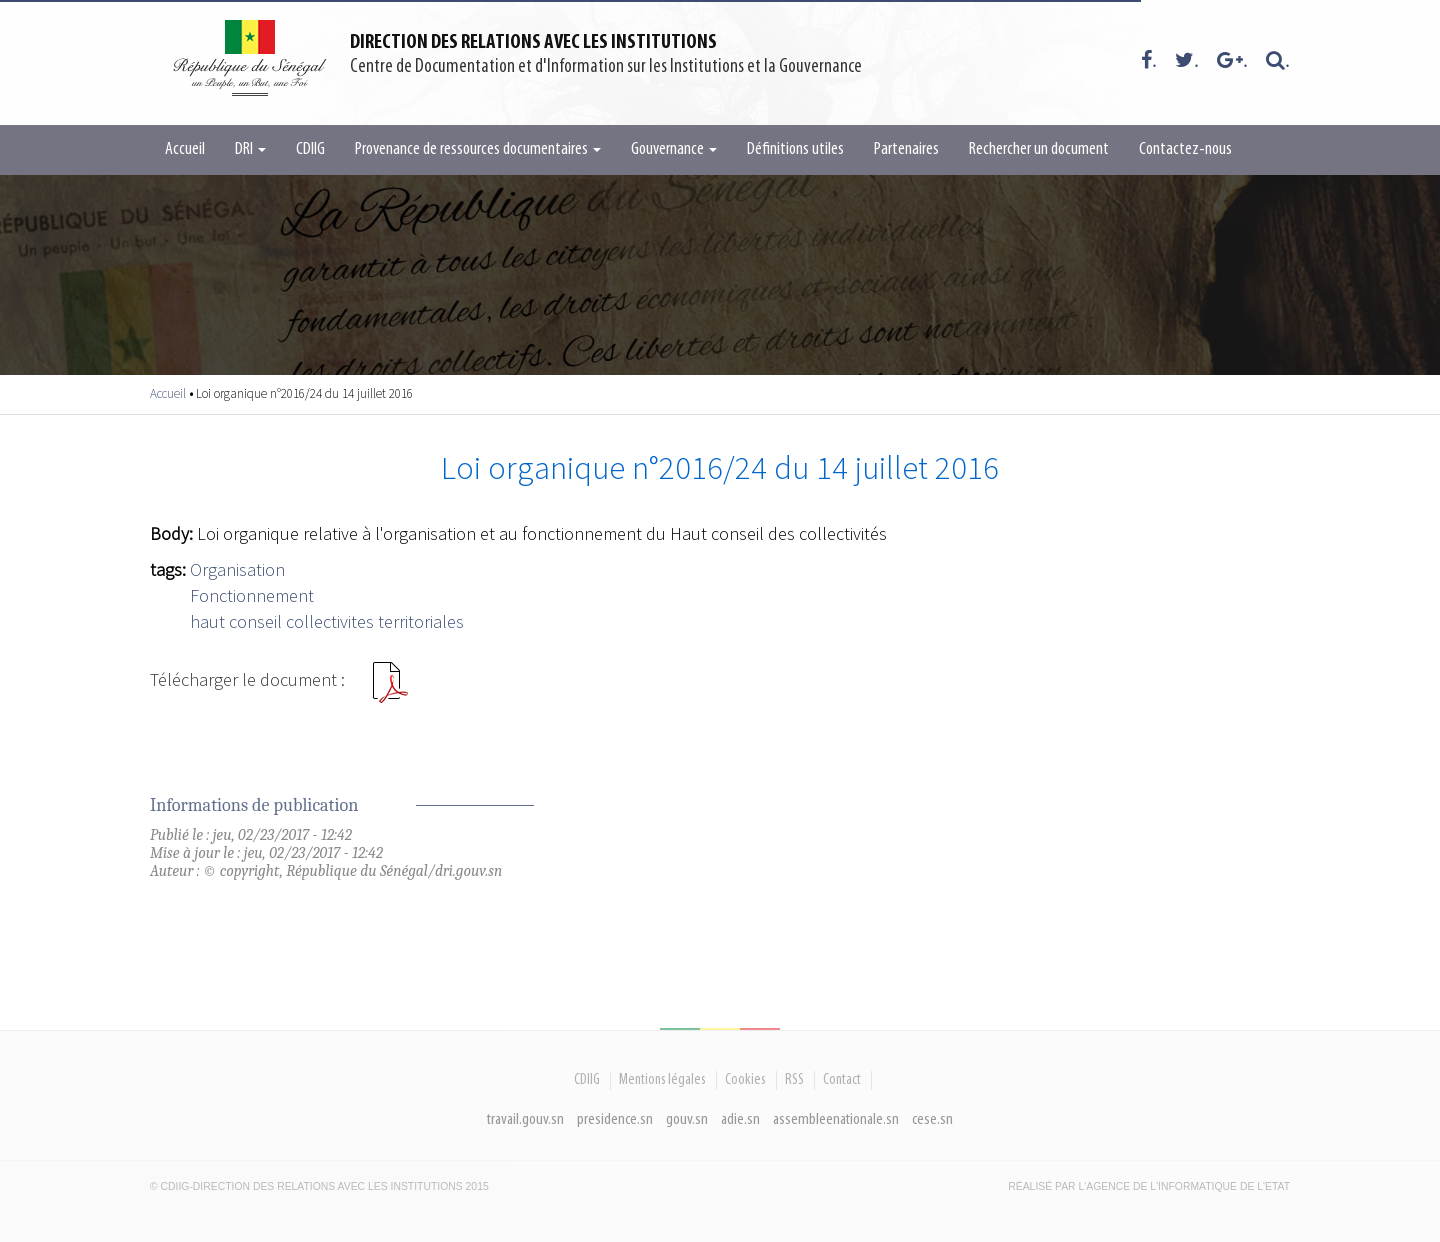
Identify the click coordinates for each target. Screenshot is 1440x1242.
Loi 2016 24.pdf (390, 690)
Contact (842, 1080)
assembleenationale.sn (836, 1119)
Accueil (185, 149)
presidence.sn (615, 1119)
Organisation (237, 569)
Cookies (745, 1080)
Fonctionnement (252, 595)
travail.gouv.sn (525, 1119)
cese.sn (932, 1119)
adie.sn (740, 1119)
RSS (794, 1080)
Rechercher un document (1039, 149)
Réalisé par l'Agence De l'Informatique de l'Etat (1149, 1186)
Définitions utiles (795, 149)
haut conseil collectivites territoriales (327, 621)
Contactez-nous (1185, 149)
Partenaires (906, 149)
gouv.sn (687, 1119)
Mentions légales (662, 1080)
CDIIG (310, 149)
